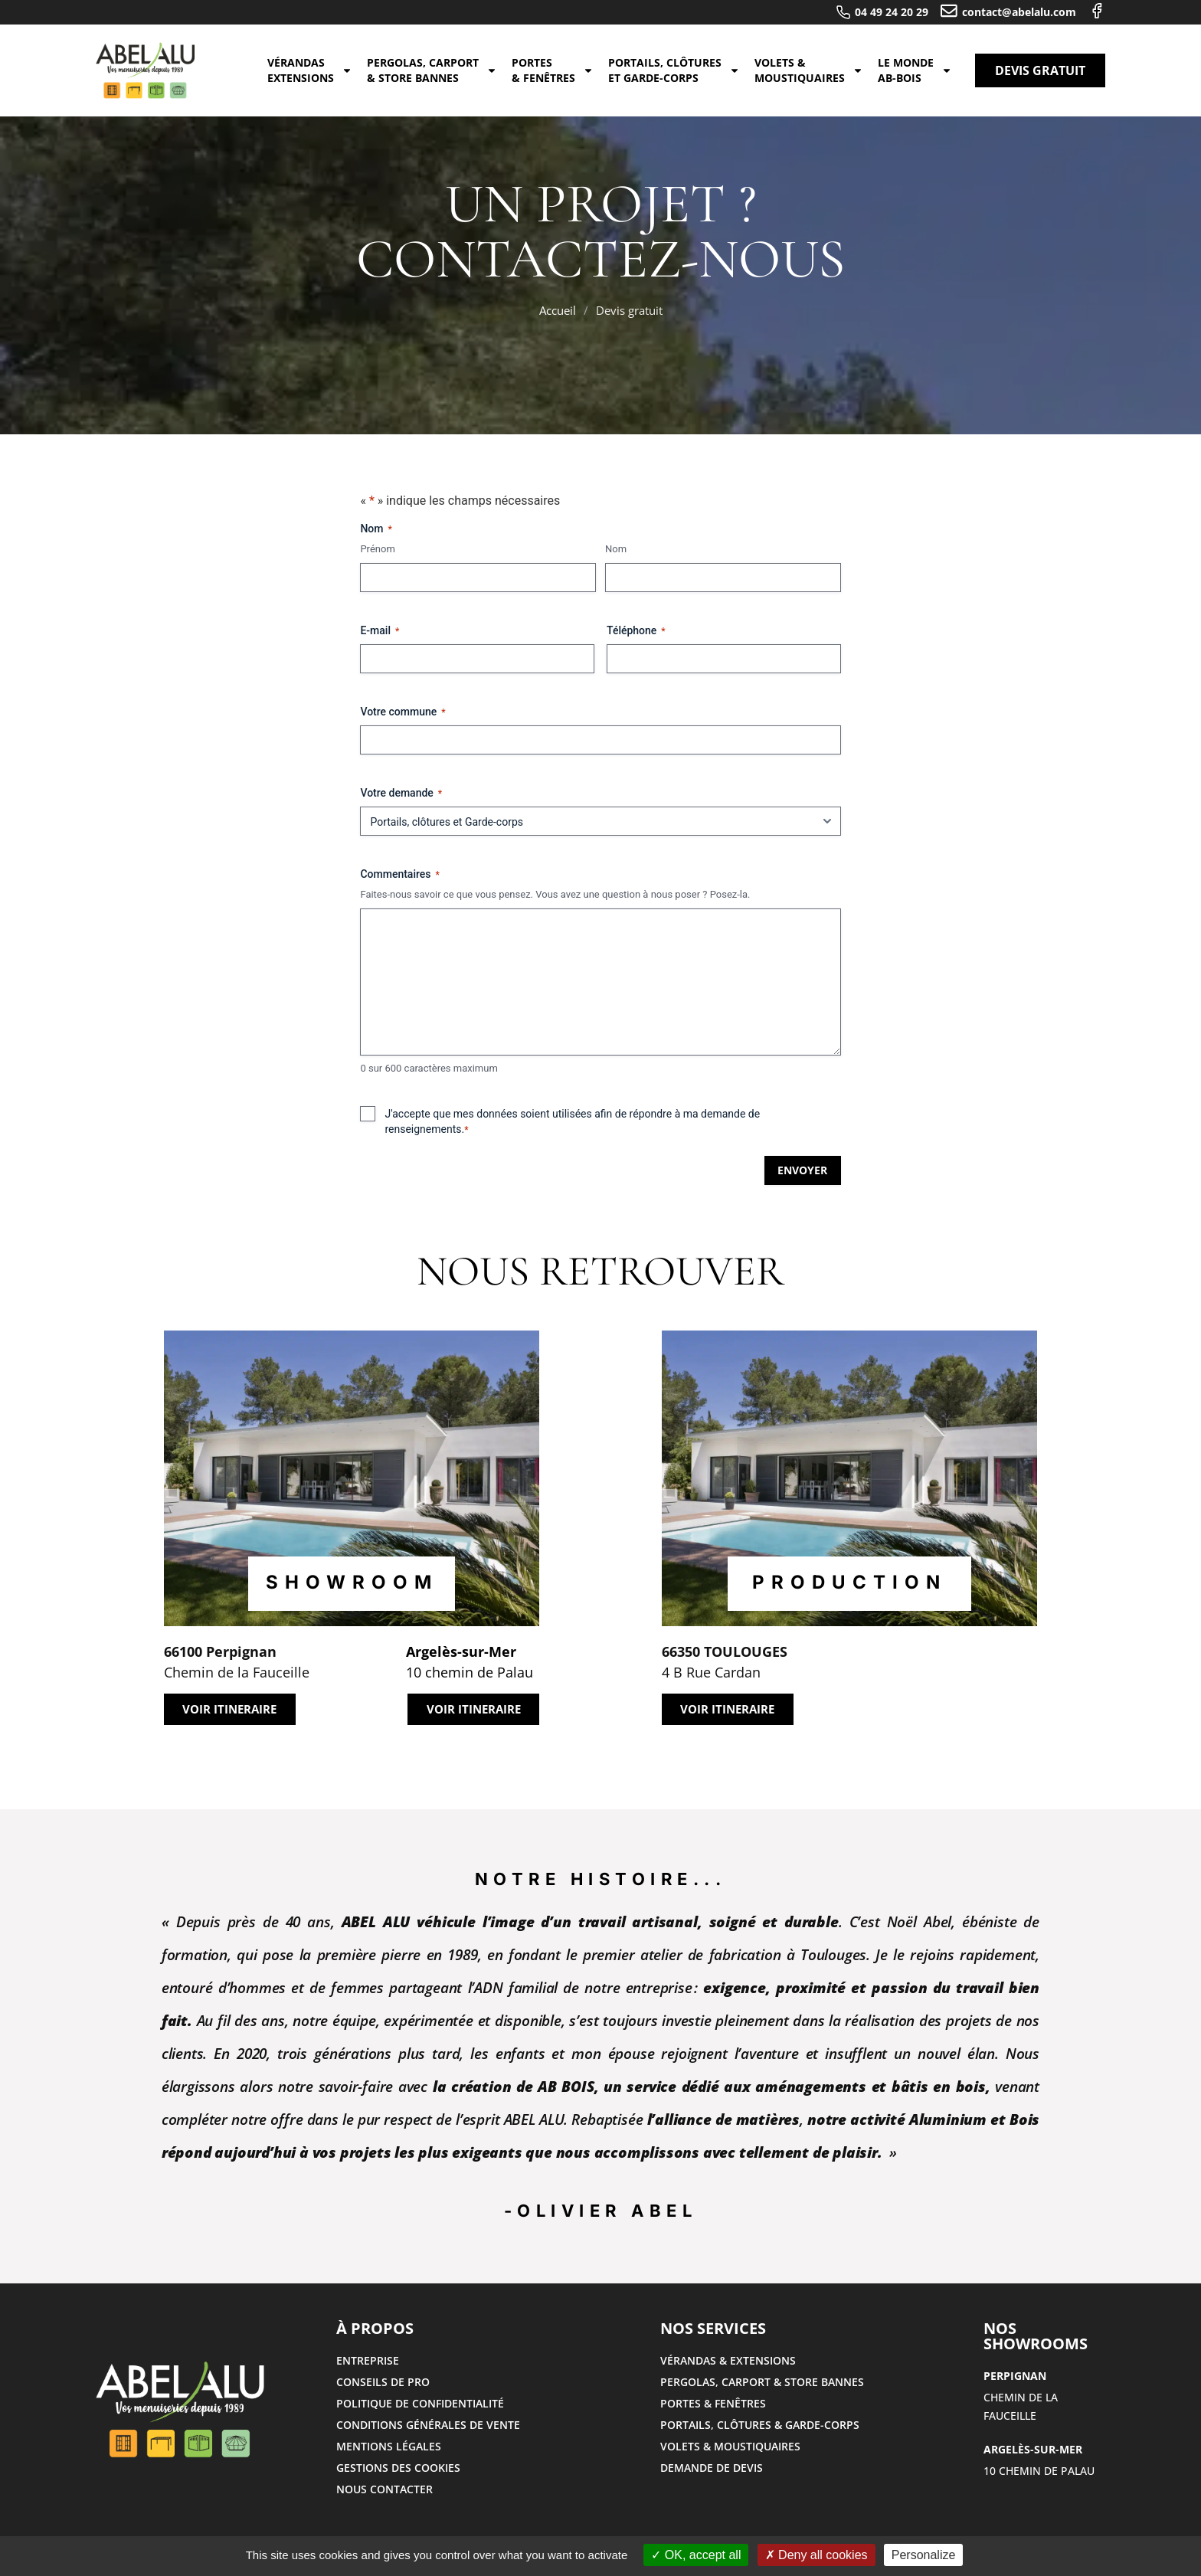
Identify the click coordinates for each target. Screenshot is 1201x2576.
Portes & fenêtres (553, 70)
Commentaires (399, 875)
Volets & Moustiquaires (808, 70)
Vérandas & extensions (728, 2360)
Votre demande (401, 793)
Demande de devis (711, 2467)
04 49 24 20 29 (891, 12)
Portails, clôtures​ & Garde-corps (759, 2424)
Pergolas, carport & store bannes (432, 70)
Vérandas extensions (309, 70)
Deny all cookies (816, 2554)
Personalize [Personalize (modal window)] (924, 2554)
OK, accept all (696, 2554)
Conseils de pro (383, 2382)
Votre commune (402, 712)
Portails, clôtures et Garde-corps (674, 70)
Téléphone (636, 631)
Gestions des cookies (398, 2467)
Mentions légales (388, 2446)
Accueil (557, 310)
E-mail (379, 631)
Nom (616, 549)
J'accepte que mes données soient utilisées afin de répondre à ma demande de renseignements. (572, 1122)
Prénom (377, 549)
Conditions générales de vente (428, 2424)
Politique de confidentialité (420, 2403)
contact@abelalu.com (1019, 12)
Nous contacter (384, 2489)
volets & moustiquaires (730, 2446)
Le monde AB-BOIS (915, 70)
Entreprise (367, 2360)
